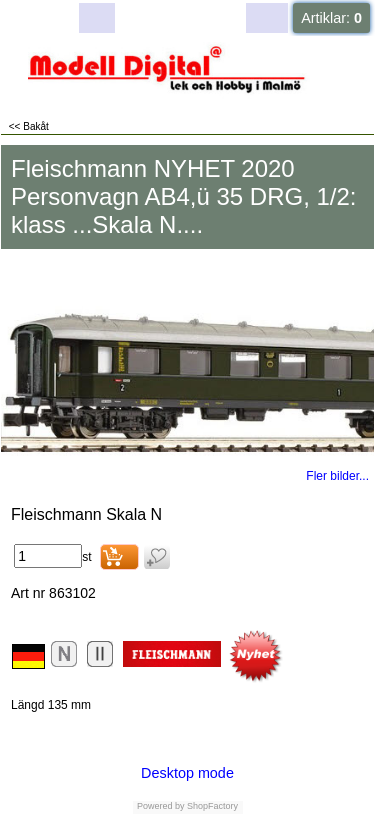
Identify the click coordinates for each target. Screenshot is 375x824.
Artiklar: (331, 18)
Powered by (161, 806)
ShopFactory (212, 806)
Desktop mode (187, 773)
